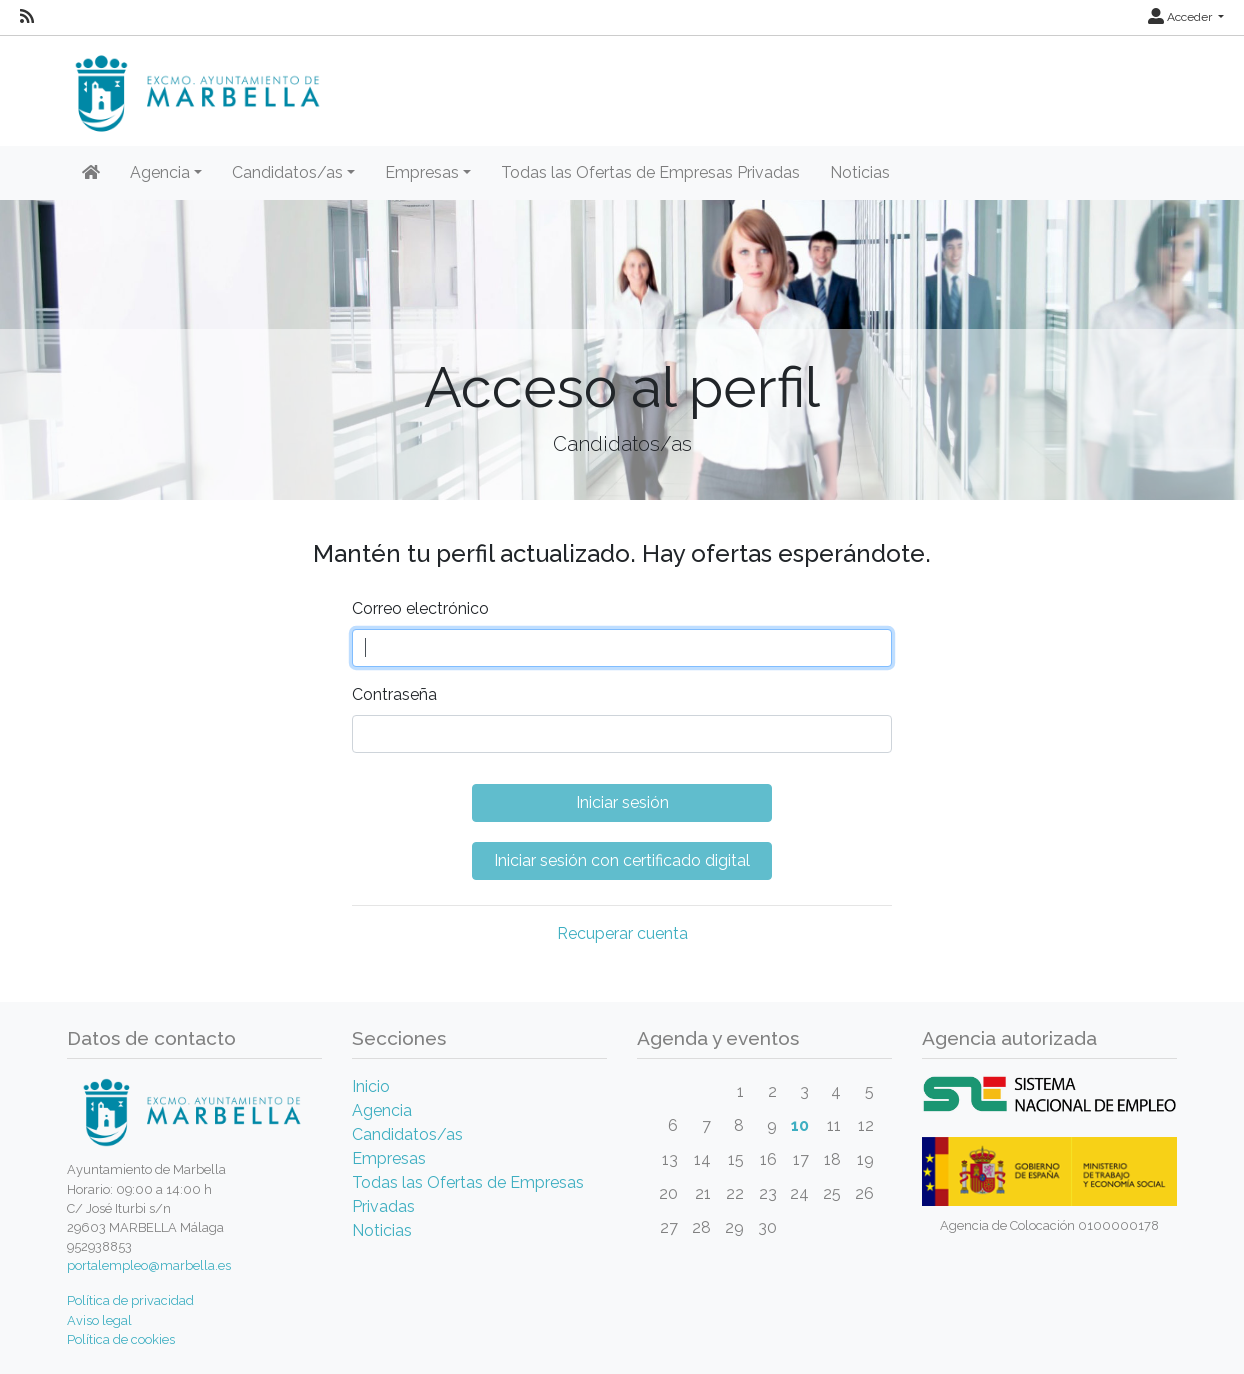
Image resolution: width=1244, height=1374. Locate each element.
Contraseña (394, 694)
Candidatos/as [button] (287, 172)
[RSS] (27, 17)
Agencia (382, 1110)
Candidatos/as (407, 1134)
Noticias (860, 172)
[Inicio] (91, 173)
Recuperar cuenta (622, 933)
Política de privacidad (130, 1300)
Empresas (389, 1158)
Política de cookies (121, 1339)
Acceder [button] (1181, 17)
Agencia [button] (160, 172)
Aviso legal (99, 1320)
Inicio (371, 1086)
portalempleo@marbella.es (149, 1265)
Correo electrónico (420, 608)
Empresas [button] (422, 172)
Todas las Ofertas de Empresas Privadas (650, 172)
